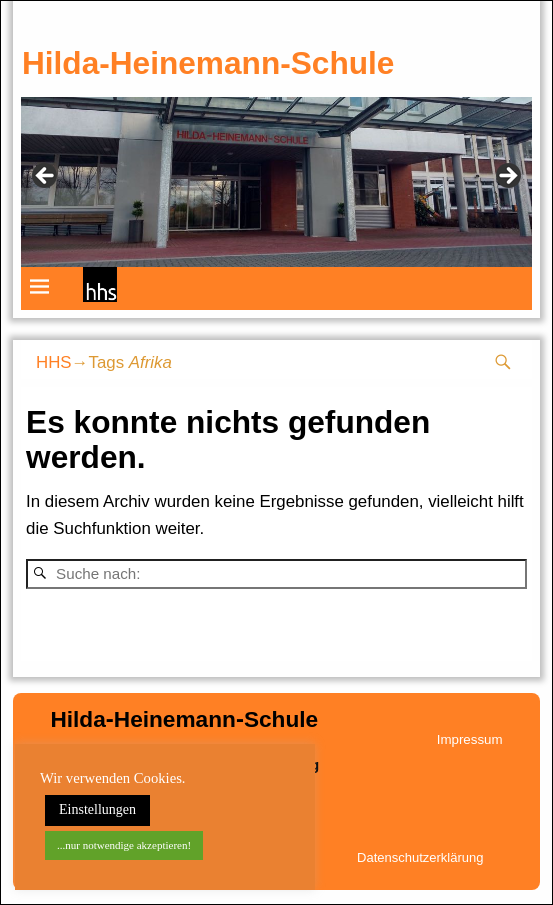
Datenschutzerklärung (420, 857)
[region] (276, 182)
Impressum (470, 739)
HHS (54, 362)
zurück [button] (46, 177)
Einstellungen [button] (97, 809)
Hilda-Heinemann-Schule (208, 63)
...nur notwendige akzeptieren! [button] (124, 845)
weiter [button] (507, 177)
